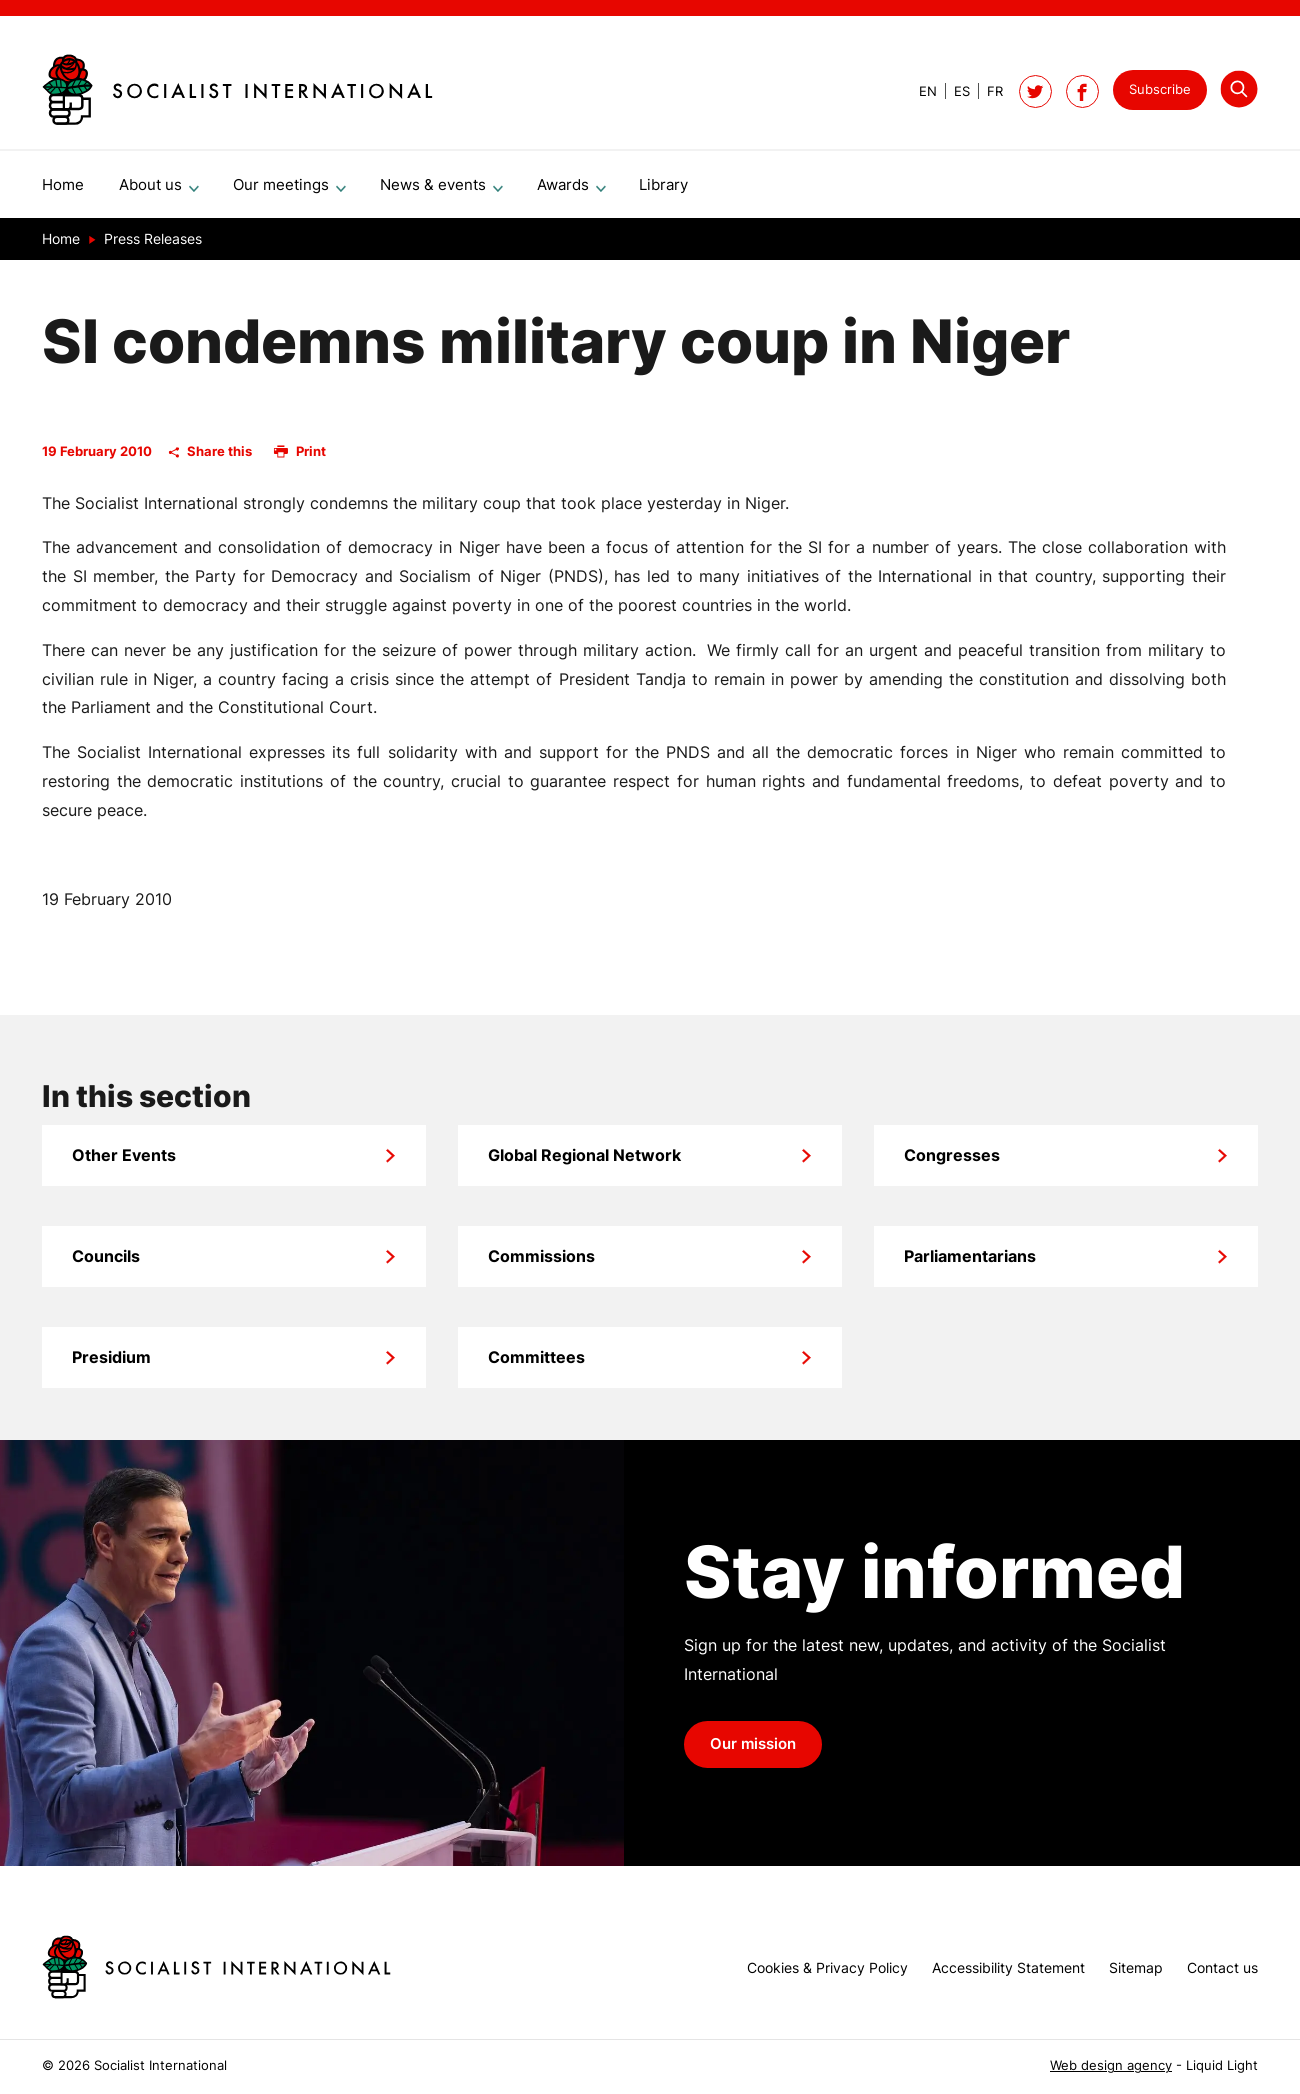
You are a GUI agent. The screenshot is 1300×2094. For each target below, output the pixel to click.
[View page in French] (986, 91)
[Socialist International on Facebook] (1082, 91)
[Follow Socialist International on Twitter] (1035, 91)
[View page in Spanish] (953, 91)
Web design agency (1111, 2065)
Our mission (753, 1752)
